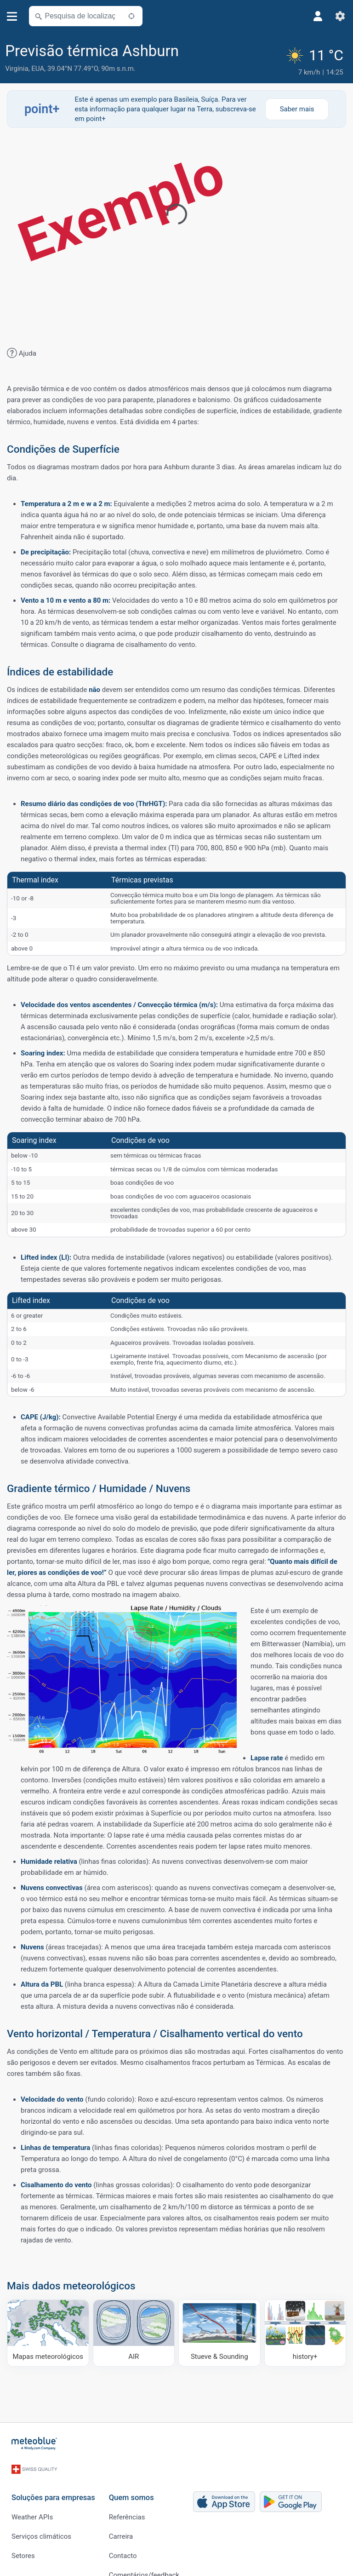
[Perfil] (318, 16)
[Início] (34, 2437)
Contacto (123, 2539)
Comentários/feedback (144, 2558)
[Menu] (12, 16)
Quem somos (131, 2481)
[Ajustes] (340, 16)
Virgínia (16, 68)
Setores (23, 2539)
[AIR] (134, 2328)
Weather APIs (32, 2500)
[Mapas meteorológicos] (48, 2328)
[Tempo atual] (316, 58)
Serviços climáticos (41, 2519)
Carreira (121, 2519)
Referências (127, 2500)
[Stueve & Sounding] (219, 2328)
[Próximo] (131, 16)
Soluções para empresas (53, 2481)
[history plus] (305, 2328)
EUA (37, 68)
